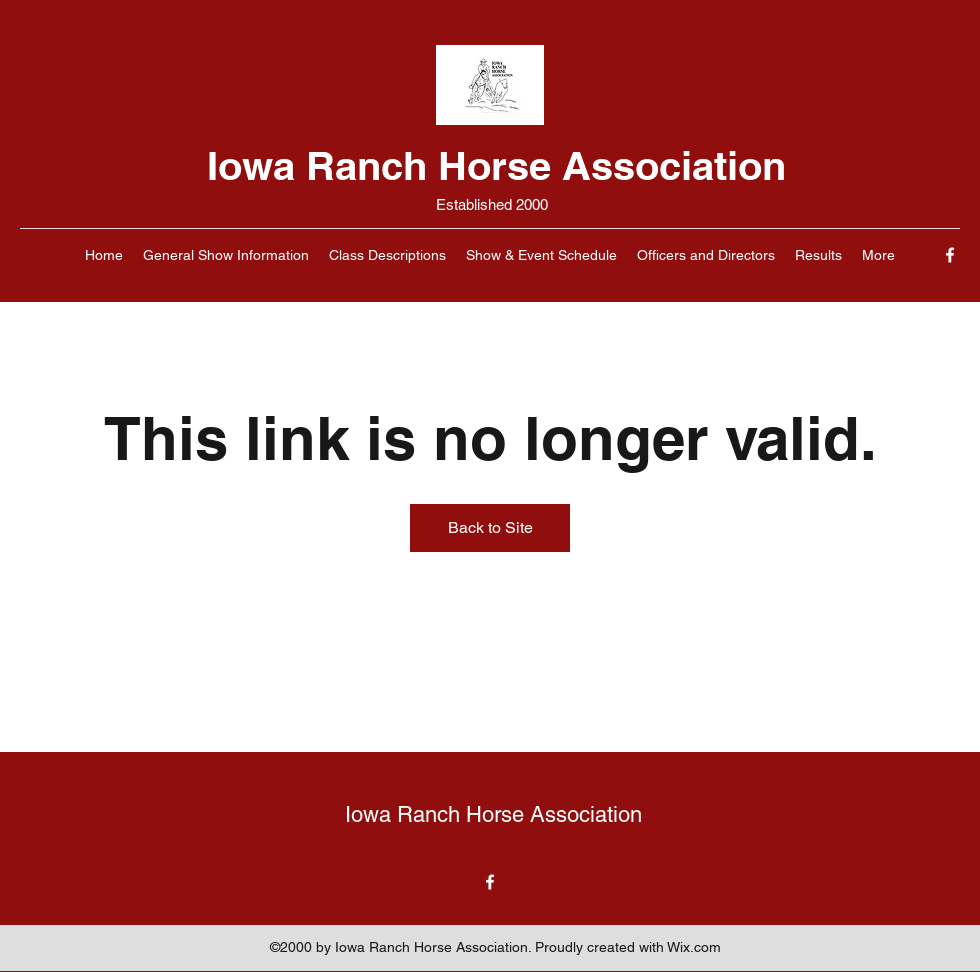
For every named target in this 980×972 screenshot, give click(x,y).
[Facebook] (950, 255)
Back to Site (490, 527)
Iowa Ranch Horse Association (496, 165)
